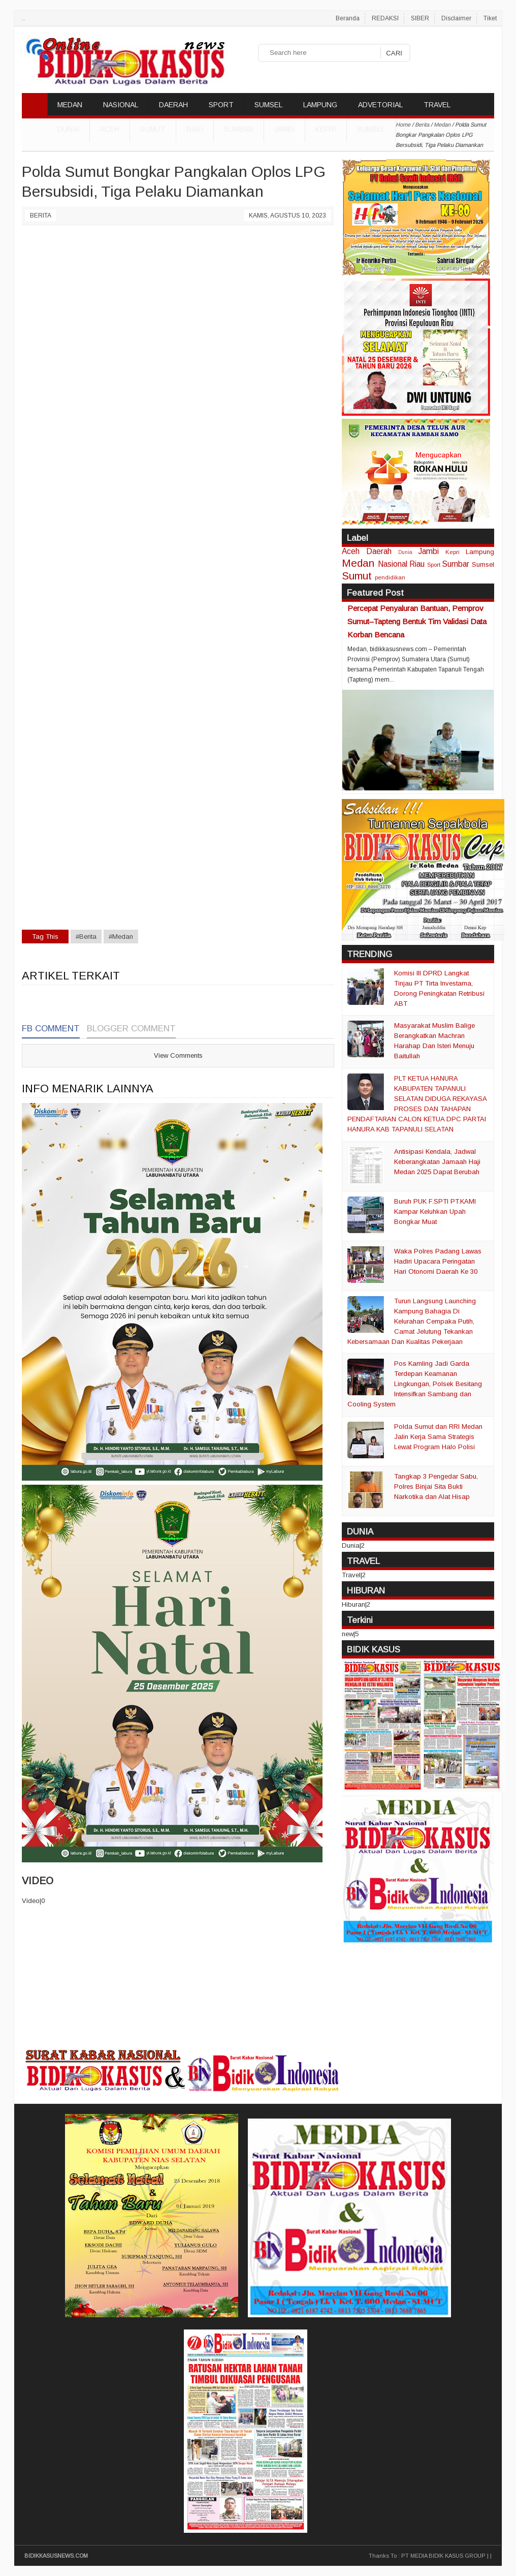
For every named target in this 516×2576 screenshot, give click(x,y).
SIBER (420, 18)
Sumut (153, 129)
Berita (40, 215)
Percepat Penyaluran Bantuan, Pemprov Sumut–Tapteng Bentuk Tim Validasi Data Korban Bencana (417, 621)
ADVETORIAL (380, 105)
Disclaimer (456, 18)
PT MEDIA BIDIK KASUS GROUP (443, 2556)
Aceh (109, 129)
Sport (433, 564)
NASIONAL (120, 105)
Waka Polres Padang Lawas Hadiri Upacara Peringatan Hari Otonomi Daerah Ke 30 (437, 1261)
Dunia (405, 552)
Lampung (480, 552)
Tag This (45, 936)
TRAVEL (437, 105)
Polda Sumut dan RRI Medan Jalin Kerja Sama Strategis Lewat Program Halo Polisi (438, 1437)
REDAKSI (385, 18)
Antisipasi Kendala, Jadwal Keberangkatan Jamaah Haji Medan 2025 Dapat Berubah (437, 1162)
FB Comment (51, 1028)
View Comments (178, 1055)
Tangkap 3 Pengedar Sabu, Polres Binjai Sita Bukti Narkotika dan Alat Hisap (436, 1486)
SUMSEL (268, 105)
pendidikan (390, 577)
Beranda (348, 18)
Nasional (392, 564)
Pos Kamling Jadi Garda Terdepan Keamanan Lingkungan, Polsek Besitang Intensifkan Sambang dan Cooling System (414, 1384)
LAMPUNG (320, 105)
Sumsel (371, 129)
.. (23, 18)
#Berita (86, 936)
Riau (194, 129)
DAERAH (173, 105)
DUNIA (68, 129)
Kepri (325, 129)
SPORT (221, 105)
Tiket (490, 18)
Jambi (284, 129)
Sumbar (238, 129)
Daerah (379, 551)
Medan (358, 563)
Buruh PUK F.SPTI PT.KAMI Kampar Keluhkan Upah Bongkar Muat (435, 1211)
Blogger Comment (131, 1028)
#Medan (121, 936)
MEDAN (69, 105)
